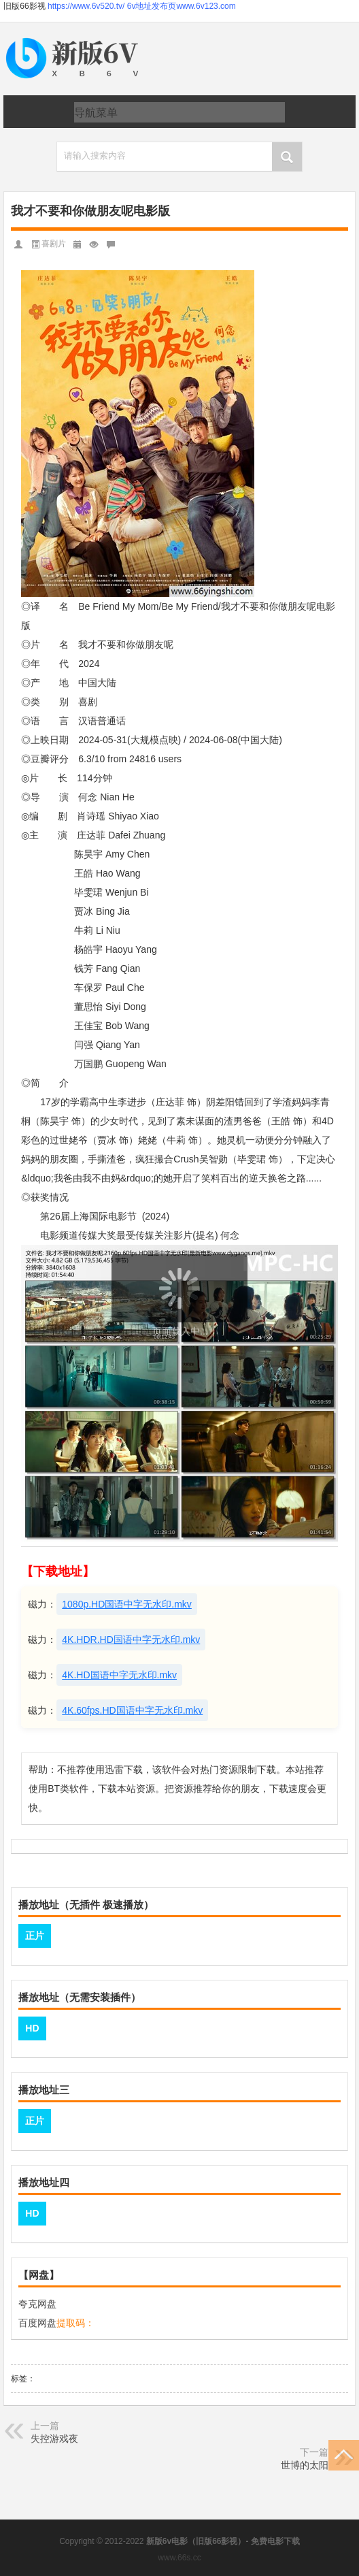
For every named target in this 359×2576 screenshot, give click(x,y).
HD (32, 2028)
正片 (34, 1935)
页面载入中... (180, 1331)
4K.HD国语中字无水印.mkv (119, 1674)
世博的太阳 (304, 2465)
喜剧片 (53, 243)
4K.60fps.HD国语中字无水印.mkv (132, 1710)
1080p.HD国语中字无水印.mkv (127, 1604)
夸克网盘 (37, 2303)
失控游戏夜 (54, 2438)
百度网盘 (37, 2322)
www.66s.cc (179, 2557)
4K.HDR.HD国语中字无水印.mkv (131, 1639)
